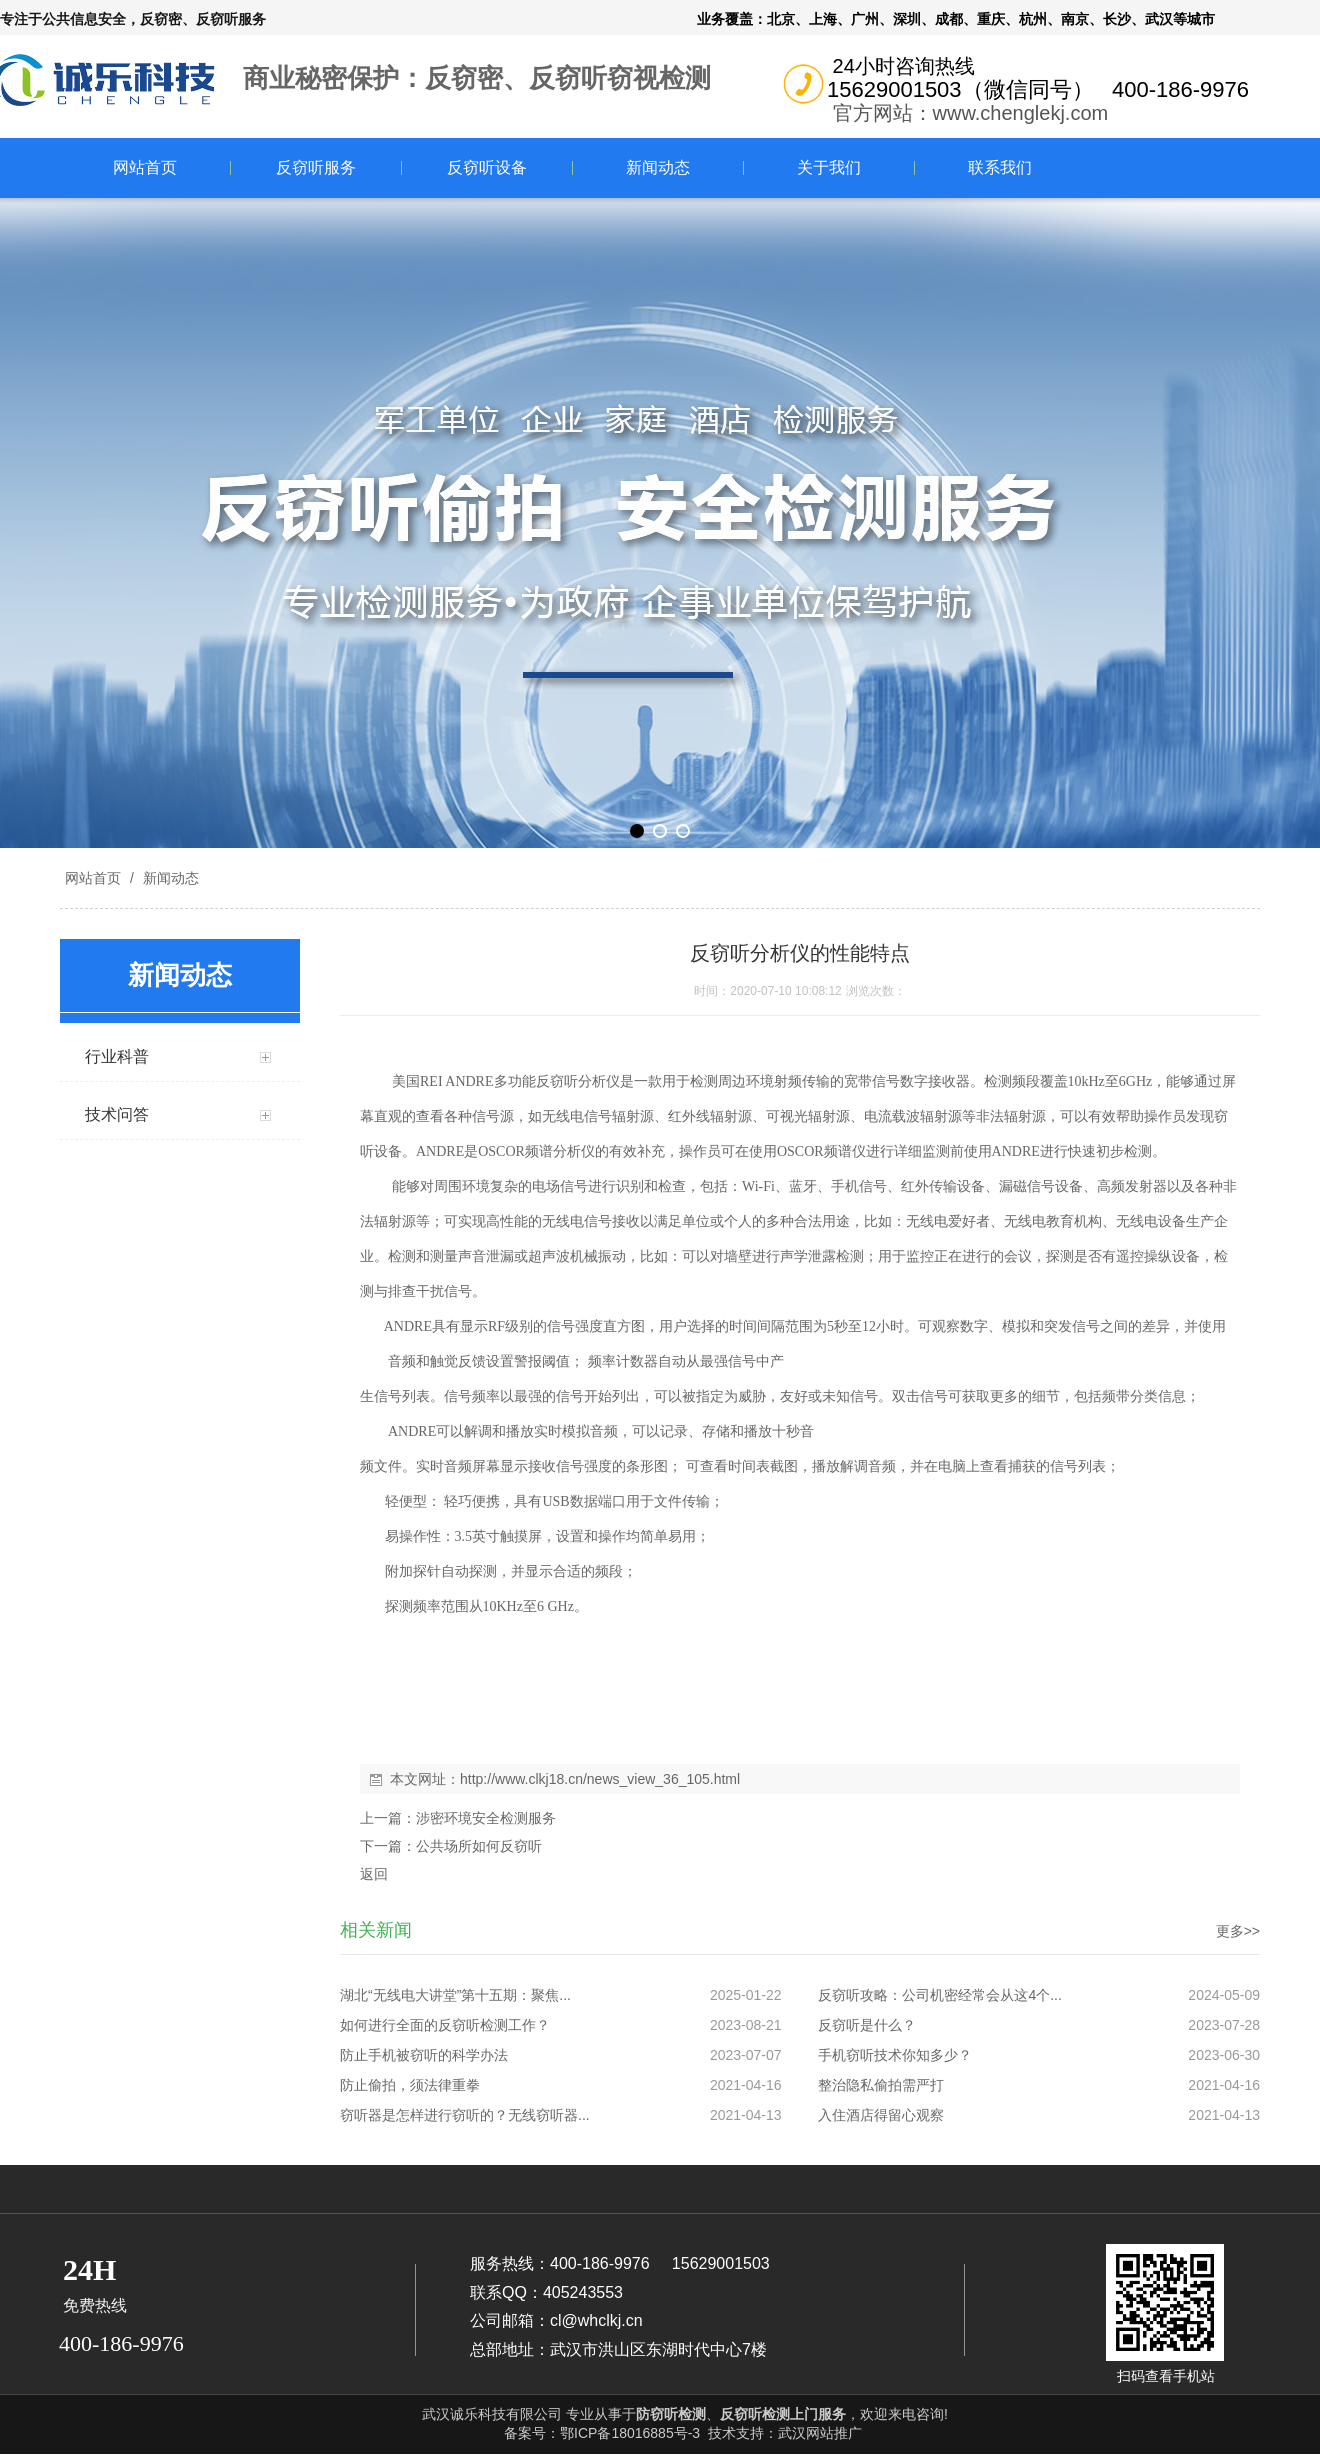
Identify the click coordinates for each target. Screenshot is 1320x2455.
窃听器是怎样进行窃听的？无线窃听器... (465, 2115)
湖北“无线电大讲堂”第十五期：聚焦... (455, 1995)
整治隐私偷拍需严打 (881, 2085)
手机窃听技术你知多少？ (895, 2055)
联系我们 (1000, 167)
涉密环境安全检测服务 (486, 1818)
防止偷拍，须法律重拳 (410, 2085)
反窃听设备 (487, 167)
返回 (374, 1874)
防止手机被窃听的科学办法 (424, 2055)
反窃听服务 (316, 167)
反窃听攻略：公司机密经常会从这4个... (939, 1995)
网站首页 (145, 167)
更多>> (1238, 1931)
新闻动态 (658, 167)
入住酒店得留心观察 (881, 2115)
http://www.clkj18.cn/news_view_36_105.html (600, 1779)
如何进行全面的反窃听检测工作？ (445, 2025)
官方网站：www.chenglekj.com (971, 113)
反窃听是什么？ (867, 2025)
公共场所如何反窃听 (479, 1846)
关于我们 (829, 167)
